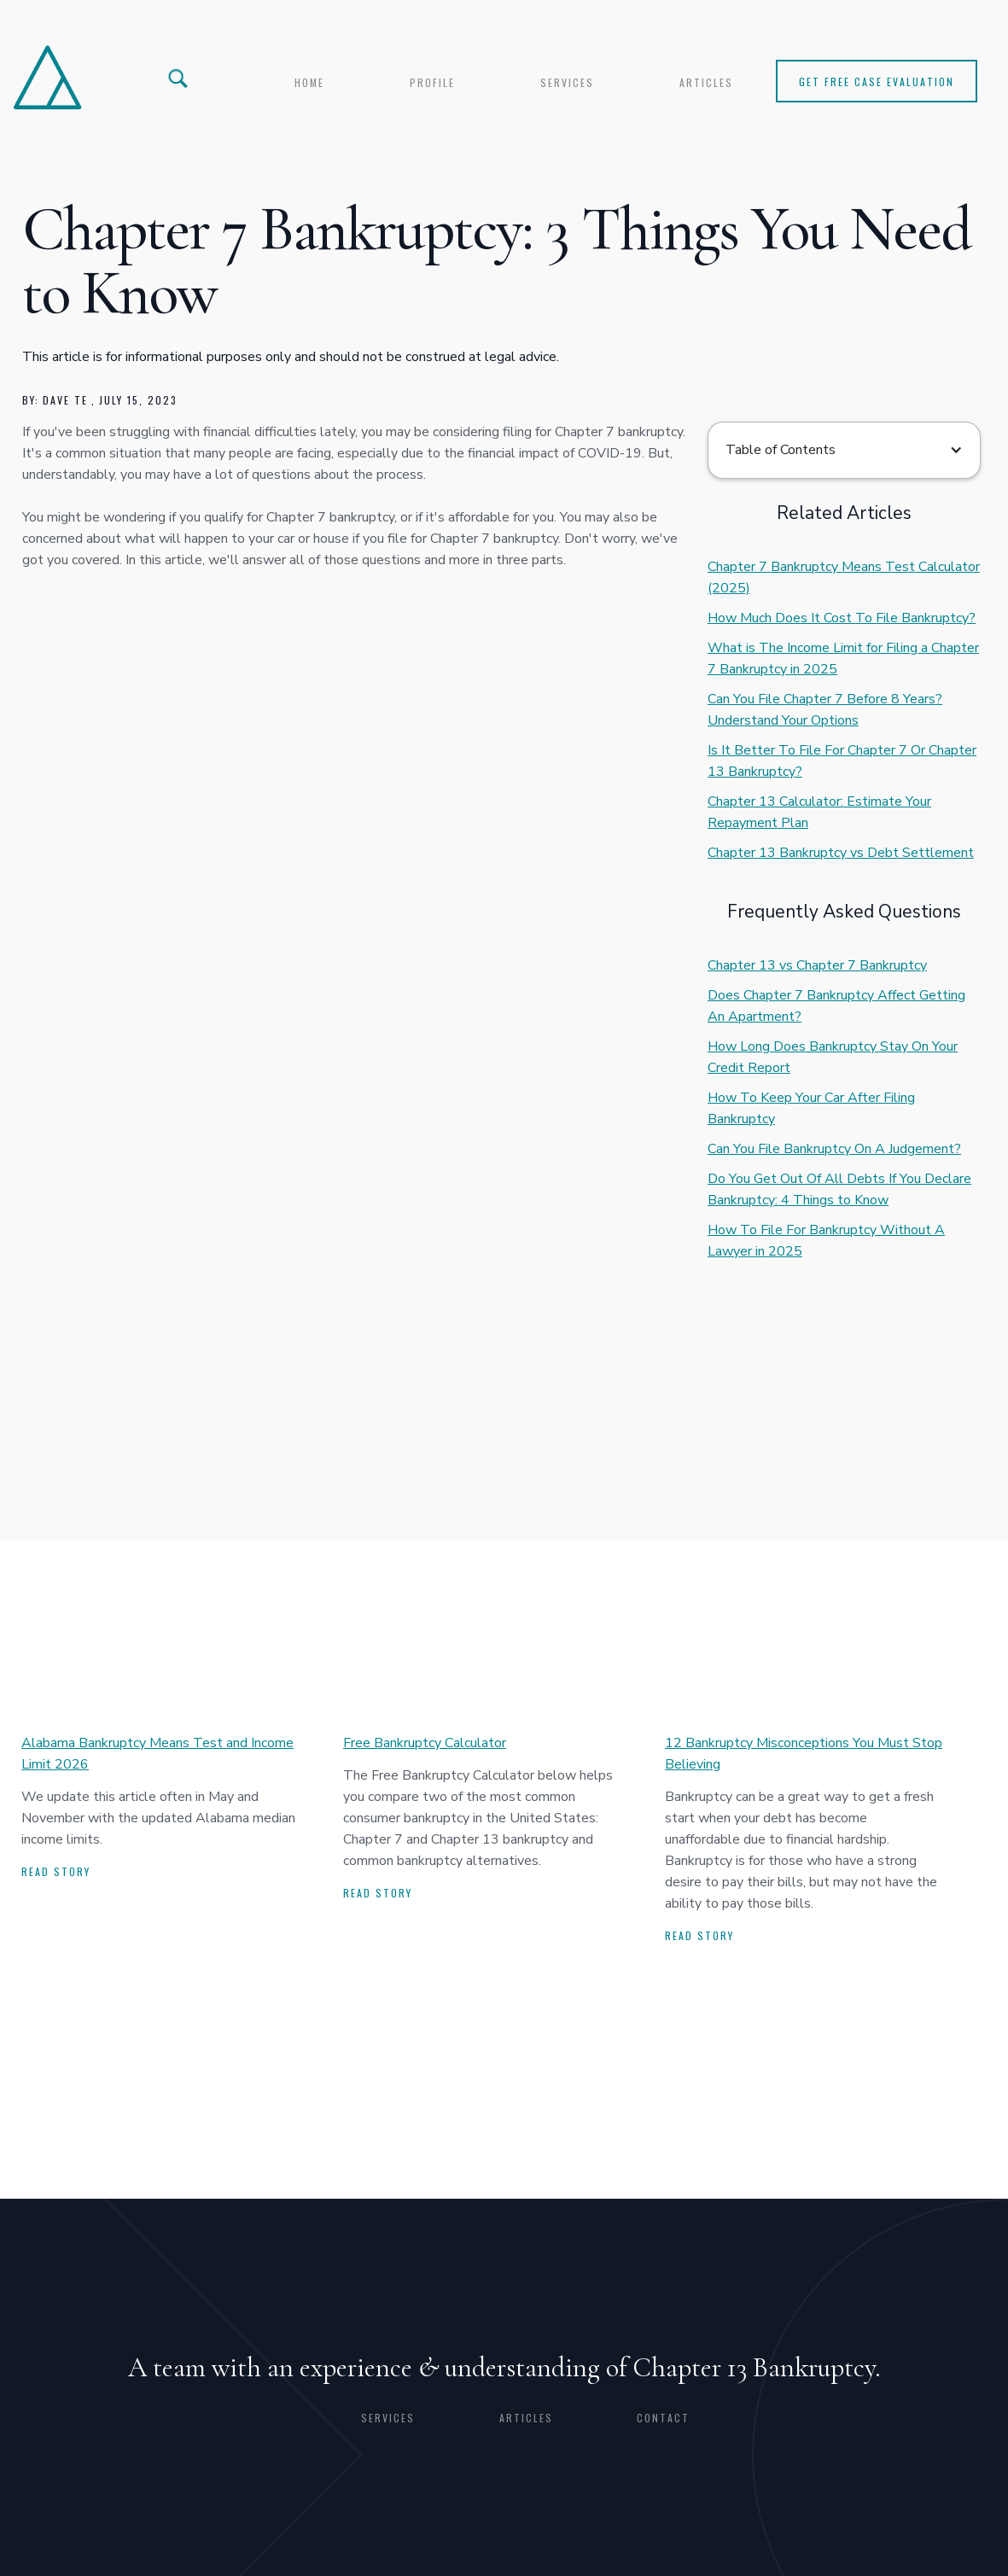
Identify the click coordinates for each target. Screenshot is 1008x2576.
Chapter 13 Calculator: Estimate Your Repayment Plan (819, 812)
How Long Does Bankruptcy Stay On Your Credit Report (833, 1057)
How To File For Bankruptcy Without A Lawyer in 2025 (826, 1241)
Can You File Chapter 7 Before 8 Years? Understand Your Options (825, 710)
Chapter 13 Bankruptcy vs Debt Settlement (841, 852)
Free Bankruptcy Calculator (424, 1743)
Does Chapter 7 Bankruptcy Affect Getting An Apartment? (836, 1006)
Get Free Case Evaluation (876, 81)
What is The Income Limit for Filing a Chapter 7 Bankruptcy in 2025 (843, 658)
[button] (844, 450)
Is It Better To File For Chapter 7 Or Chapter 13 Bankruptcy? (842, 761)
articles (706, 82)
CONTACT (663, 2417)
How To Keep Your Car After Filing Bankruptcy (811, 1108)
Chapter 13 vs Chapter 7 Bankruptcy (817, 965)
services (567, 82)
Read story (55, 1871)
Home (309, 82)
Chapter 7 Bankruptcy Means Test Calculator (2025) (844, 577)
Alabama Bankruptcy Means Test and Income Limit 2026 (157, 1754)
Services (388, 2417)
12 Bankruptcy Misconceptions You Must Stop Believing (803, 1754)
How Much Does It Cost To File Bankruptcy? (842, 618)
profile (432, 82)
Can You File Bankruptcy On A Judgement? (834, 1148)
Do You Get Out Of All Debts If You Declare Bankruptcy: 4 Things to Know (839, 1189)
